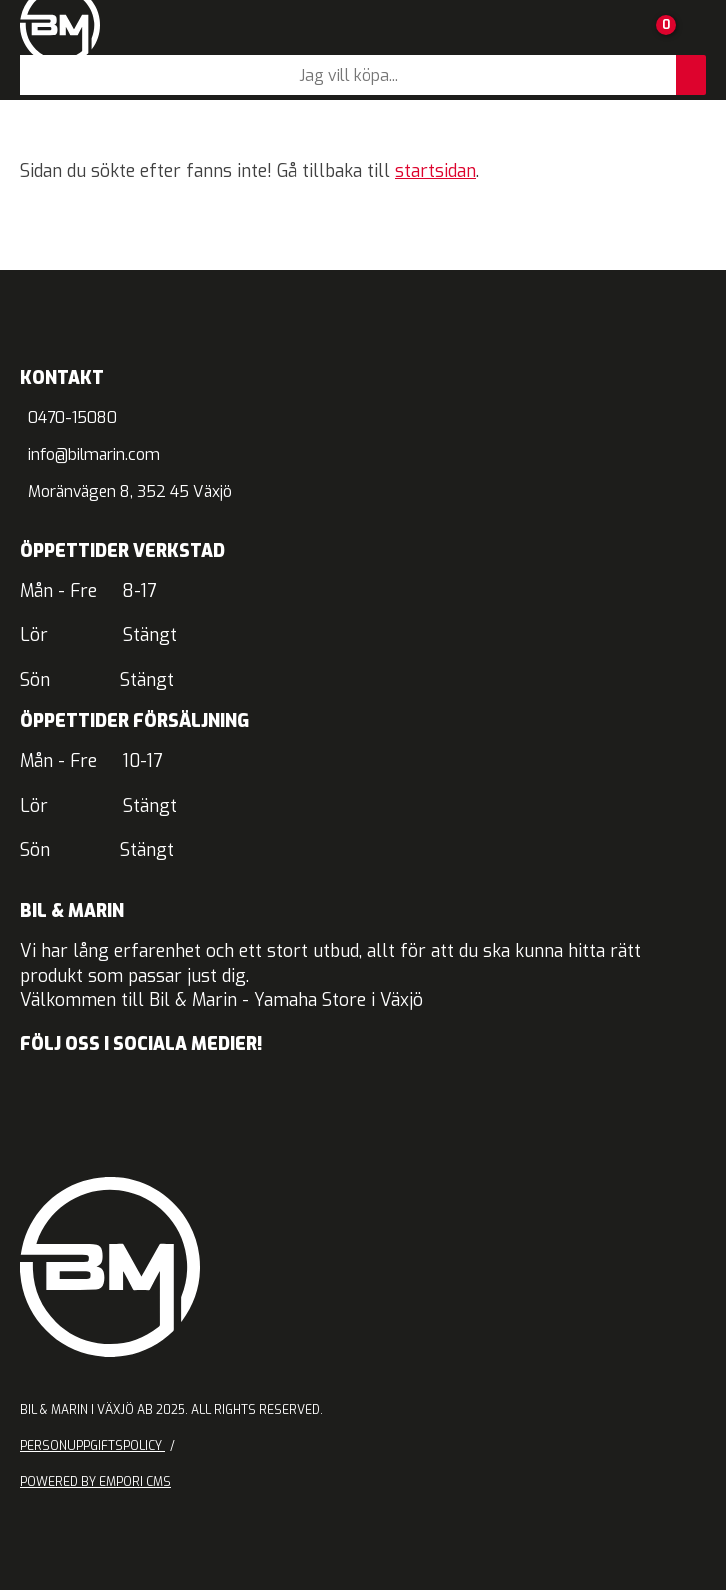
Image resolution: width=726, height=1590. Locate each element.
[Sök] (348, 75)
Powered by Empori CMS (95, 1482)
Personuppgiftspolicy (92, 1446)
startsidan (435, 171)
